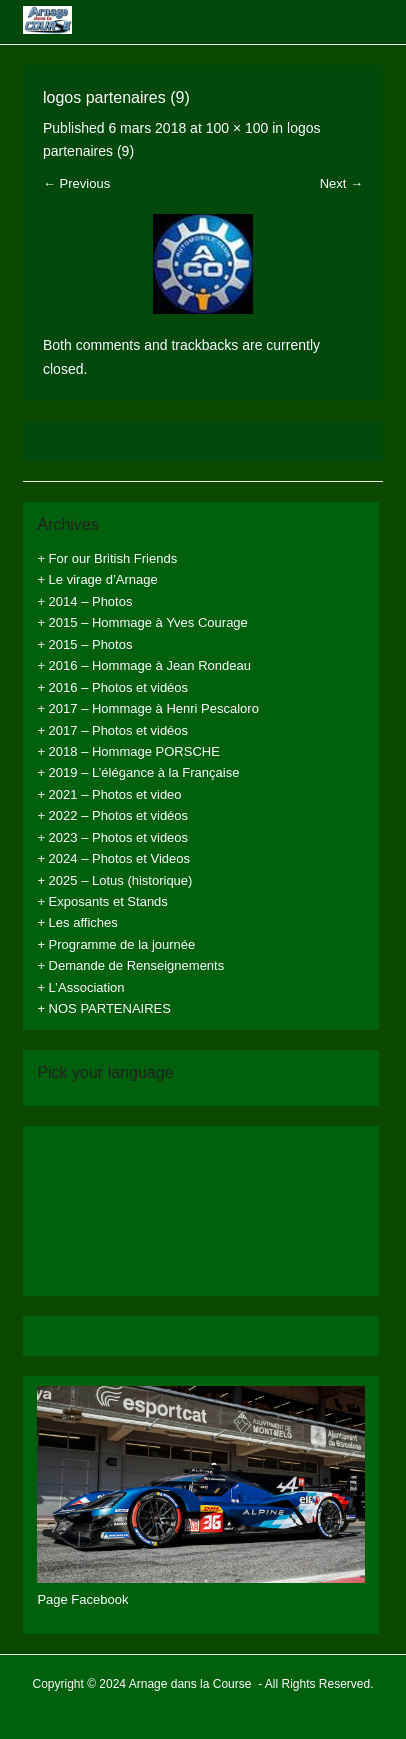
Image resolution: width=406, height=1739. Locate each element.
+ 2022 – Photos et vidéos (112, 815)
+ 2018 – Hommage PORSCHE (128, 751)
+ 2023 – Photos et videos (112, 837)
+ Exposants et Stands (102, 901)
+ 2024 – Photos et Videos (113, 858)
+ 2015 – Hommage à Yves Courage (142, 622)
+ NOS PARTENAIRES (104, 1008)
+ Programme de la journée (116, 944)
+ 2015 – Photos (84, 644)
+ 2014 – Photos (84, 601)
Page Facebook (82, 1599)
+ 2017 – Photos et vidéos (112, 730)
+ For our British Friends (107, 558)
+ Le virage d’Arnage (97, 579)
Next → (341, 183)
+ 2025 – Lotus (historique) (114, 880)
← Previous (76, 183)
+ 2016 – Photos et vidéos (112, 687)
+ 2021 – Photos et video (109, 794)
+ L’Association (80, 987)
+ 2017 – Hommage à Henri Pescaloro (147, 708)
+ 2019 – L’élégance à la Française (138, 772)
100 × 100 (237, 128)
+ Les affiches (77, 922)
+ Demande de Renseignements (130, 965)
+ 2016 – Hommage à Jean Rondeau (144, 665)
